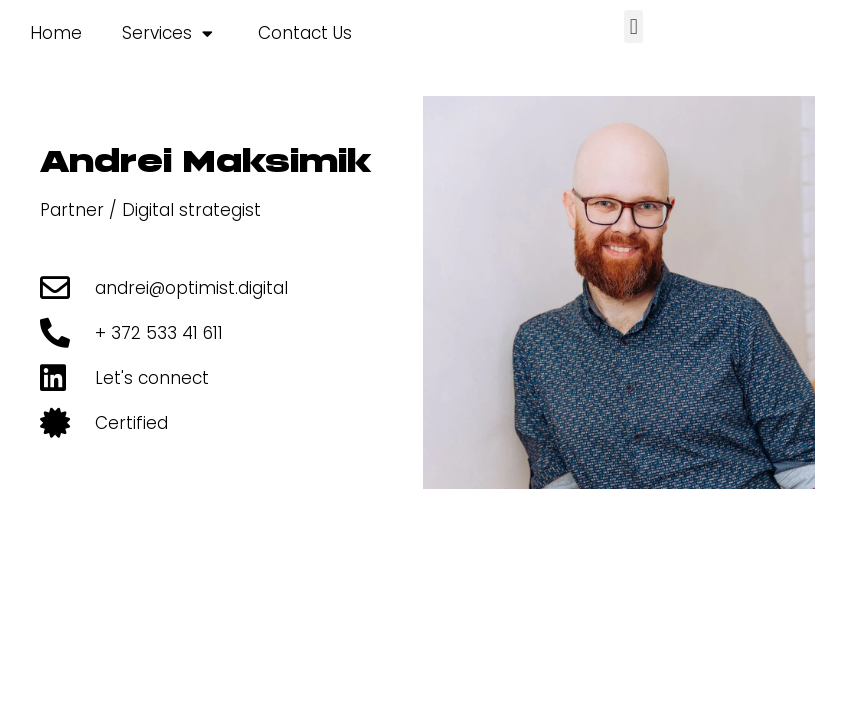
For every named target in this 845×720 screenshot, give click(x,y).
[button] (633, 26)
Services (167, 33)
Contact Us (305, 33)
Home (56, 33)
